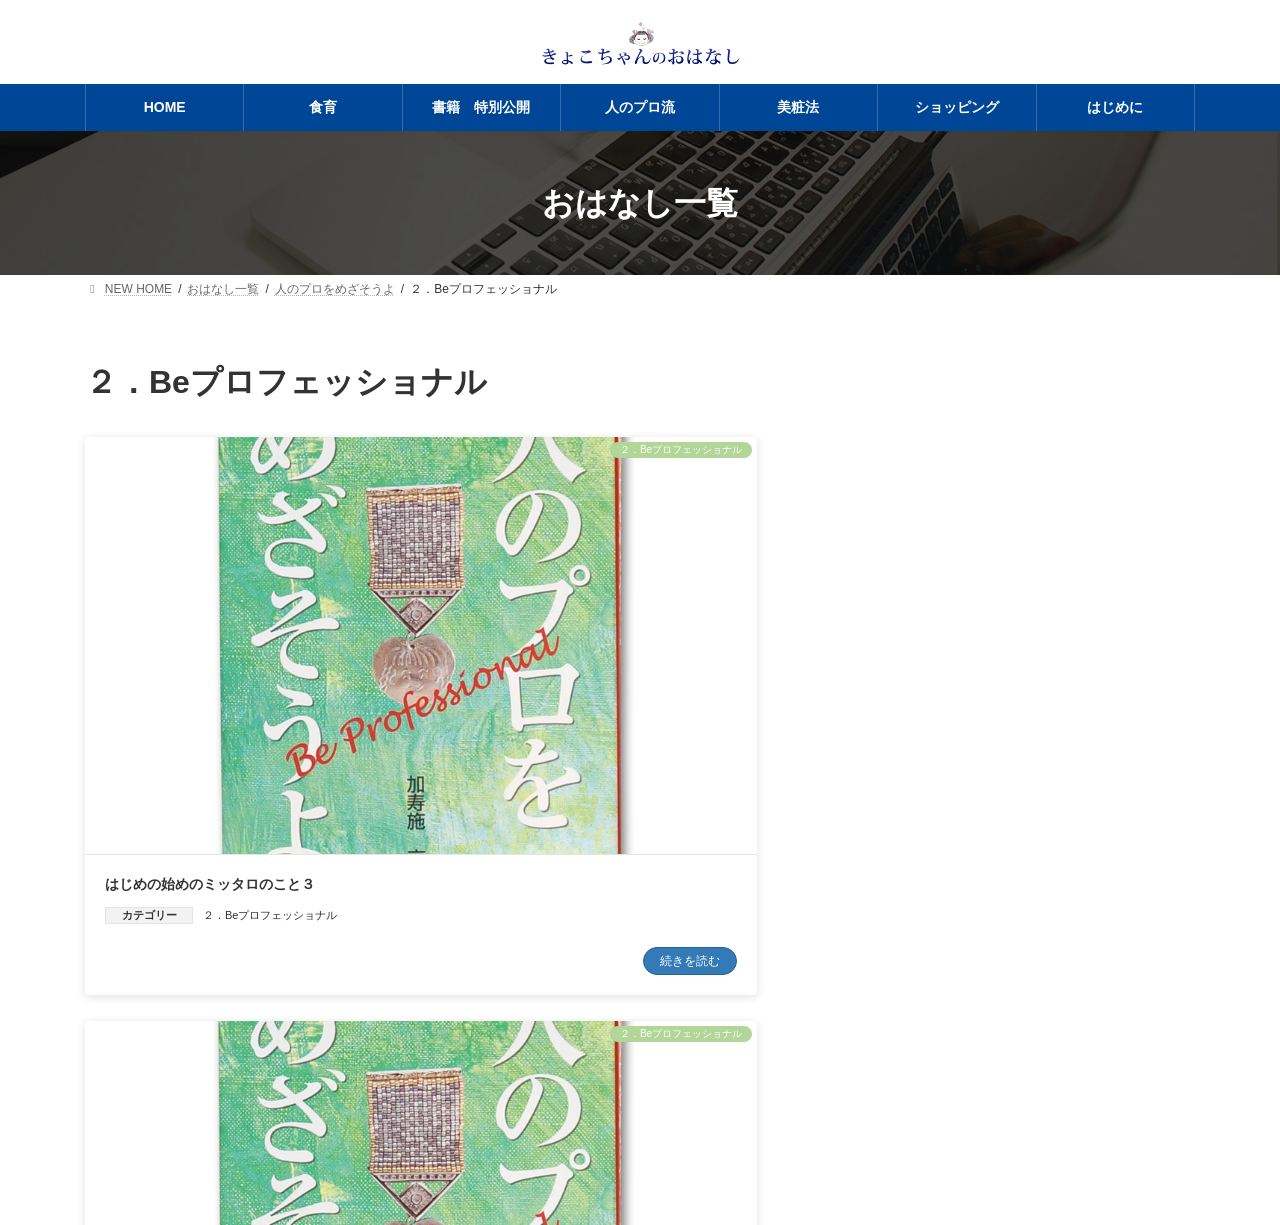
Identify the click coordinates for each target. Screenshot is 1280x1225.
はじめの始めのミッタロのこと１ (969, 684)
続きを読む (368, 762)
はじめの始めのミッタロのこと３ (210, 684)
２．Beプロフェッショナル (270, 715)
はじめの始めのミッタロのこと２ (590, 684)
